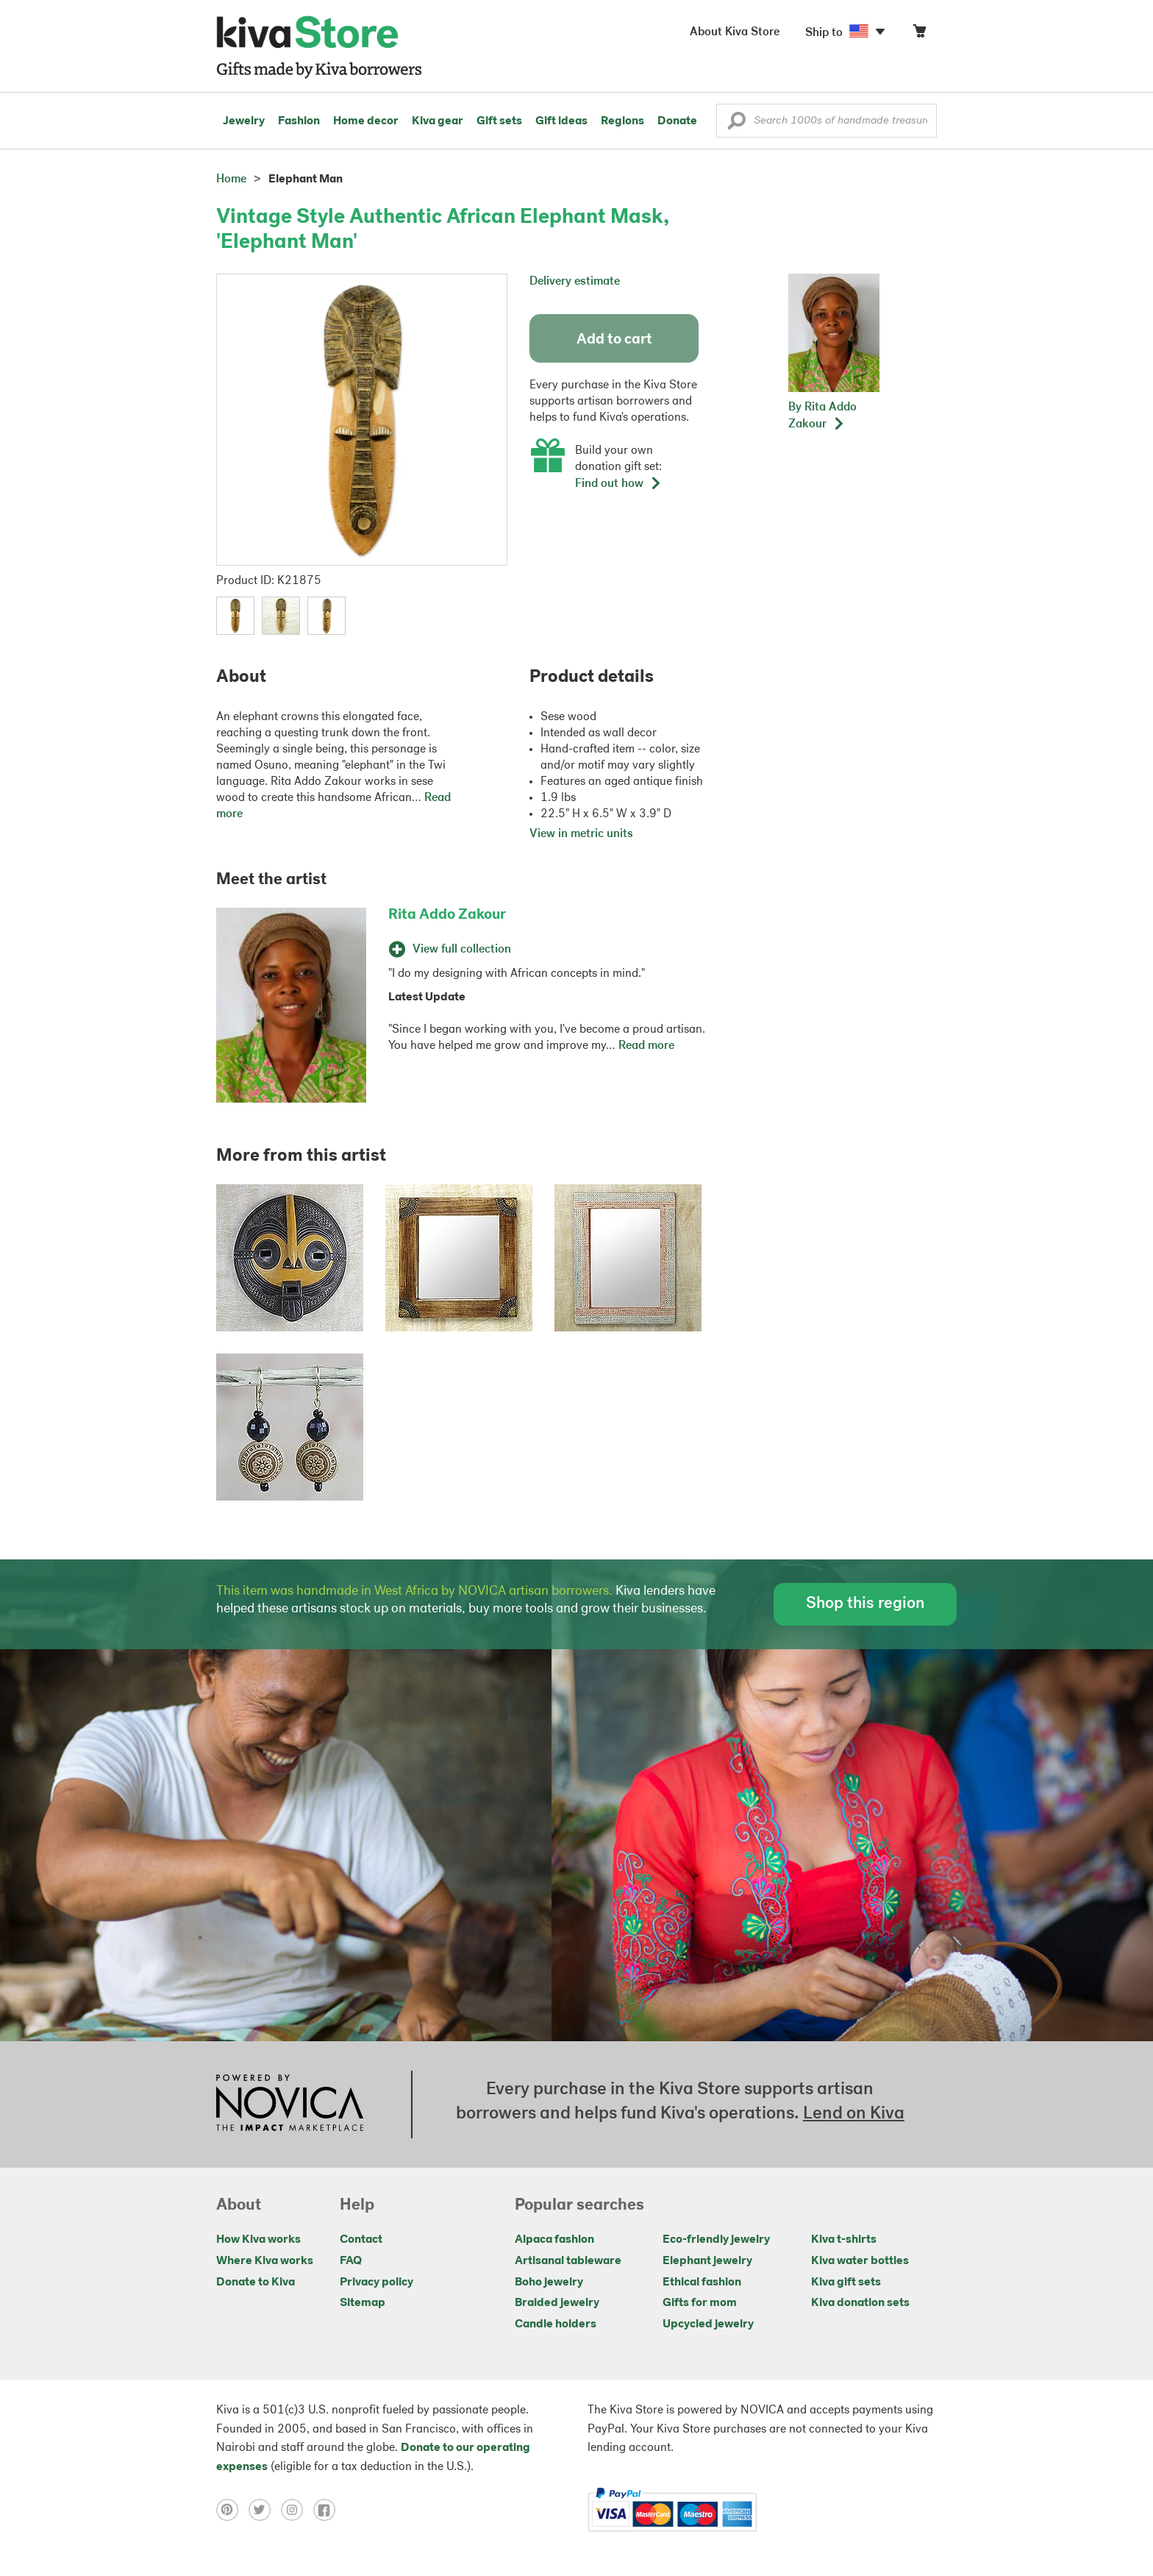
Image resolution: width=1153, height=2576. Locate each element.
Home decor (366, 121)
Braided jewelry (557, 2303)
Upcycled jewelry (708, 2324)
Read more (646, 1046)
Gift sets (499, 121)
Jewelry (244, 121)
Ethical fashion (702, 2282)
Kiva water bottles (860, 2261)
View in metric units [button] (581, 834)
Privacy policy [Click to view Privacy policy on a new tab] (376, 2282)
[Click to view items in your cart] (919, 34)
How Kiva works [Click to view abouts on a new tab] (258, 2240)
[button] (736, 124)
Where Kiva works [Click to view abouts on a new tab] (264, 2261)
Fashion (299, 121)
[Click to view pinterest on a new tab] (232, 2510)
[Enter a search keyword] (826, 121)
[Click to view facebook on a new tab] (328, 2510)
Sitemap (362, 2303)
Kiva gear (437, 121)
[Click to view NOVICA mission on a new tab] (289, 2104)
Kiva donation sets (860, 2303)
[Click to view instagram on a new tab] (297, 2510)
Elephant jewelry (707, 2261)
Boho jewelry (549, 2282)
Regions (622, 121)
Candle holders (555, 2324)
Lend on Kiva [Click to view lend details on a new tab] (853, 2114)
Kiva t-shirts (844, 2240)
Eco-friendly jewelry (716, 2240)
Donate (677, 121)
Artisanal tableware (568, 2261)
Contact (361, 2240)
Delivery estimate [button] (574, 282)
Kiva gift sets (846, 2282)
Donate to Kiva (255, 2282)
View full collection (449, 949)
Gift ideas (561, 121)
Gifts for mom (700, 2303)
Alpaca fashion (554, 2240)
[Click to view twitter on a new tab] (265, 2510)
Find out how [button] (618, 484)
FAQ (351, 2261)
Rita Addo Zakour (447, 915)
